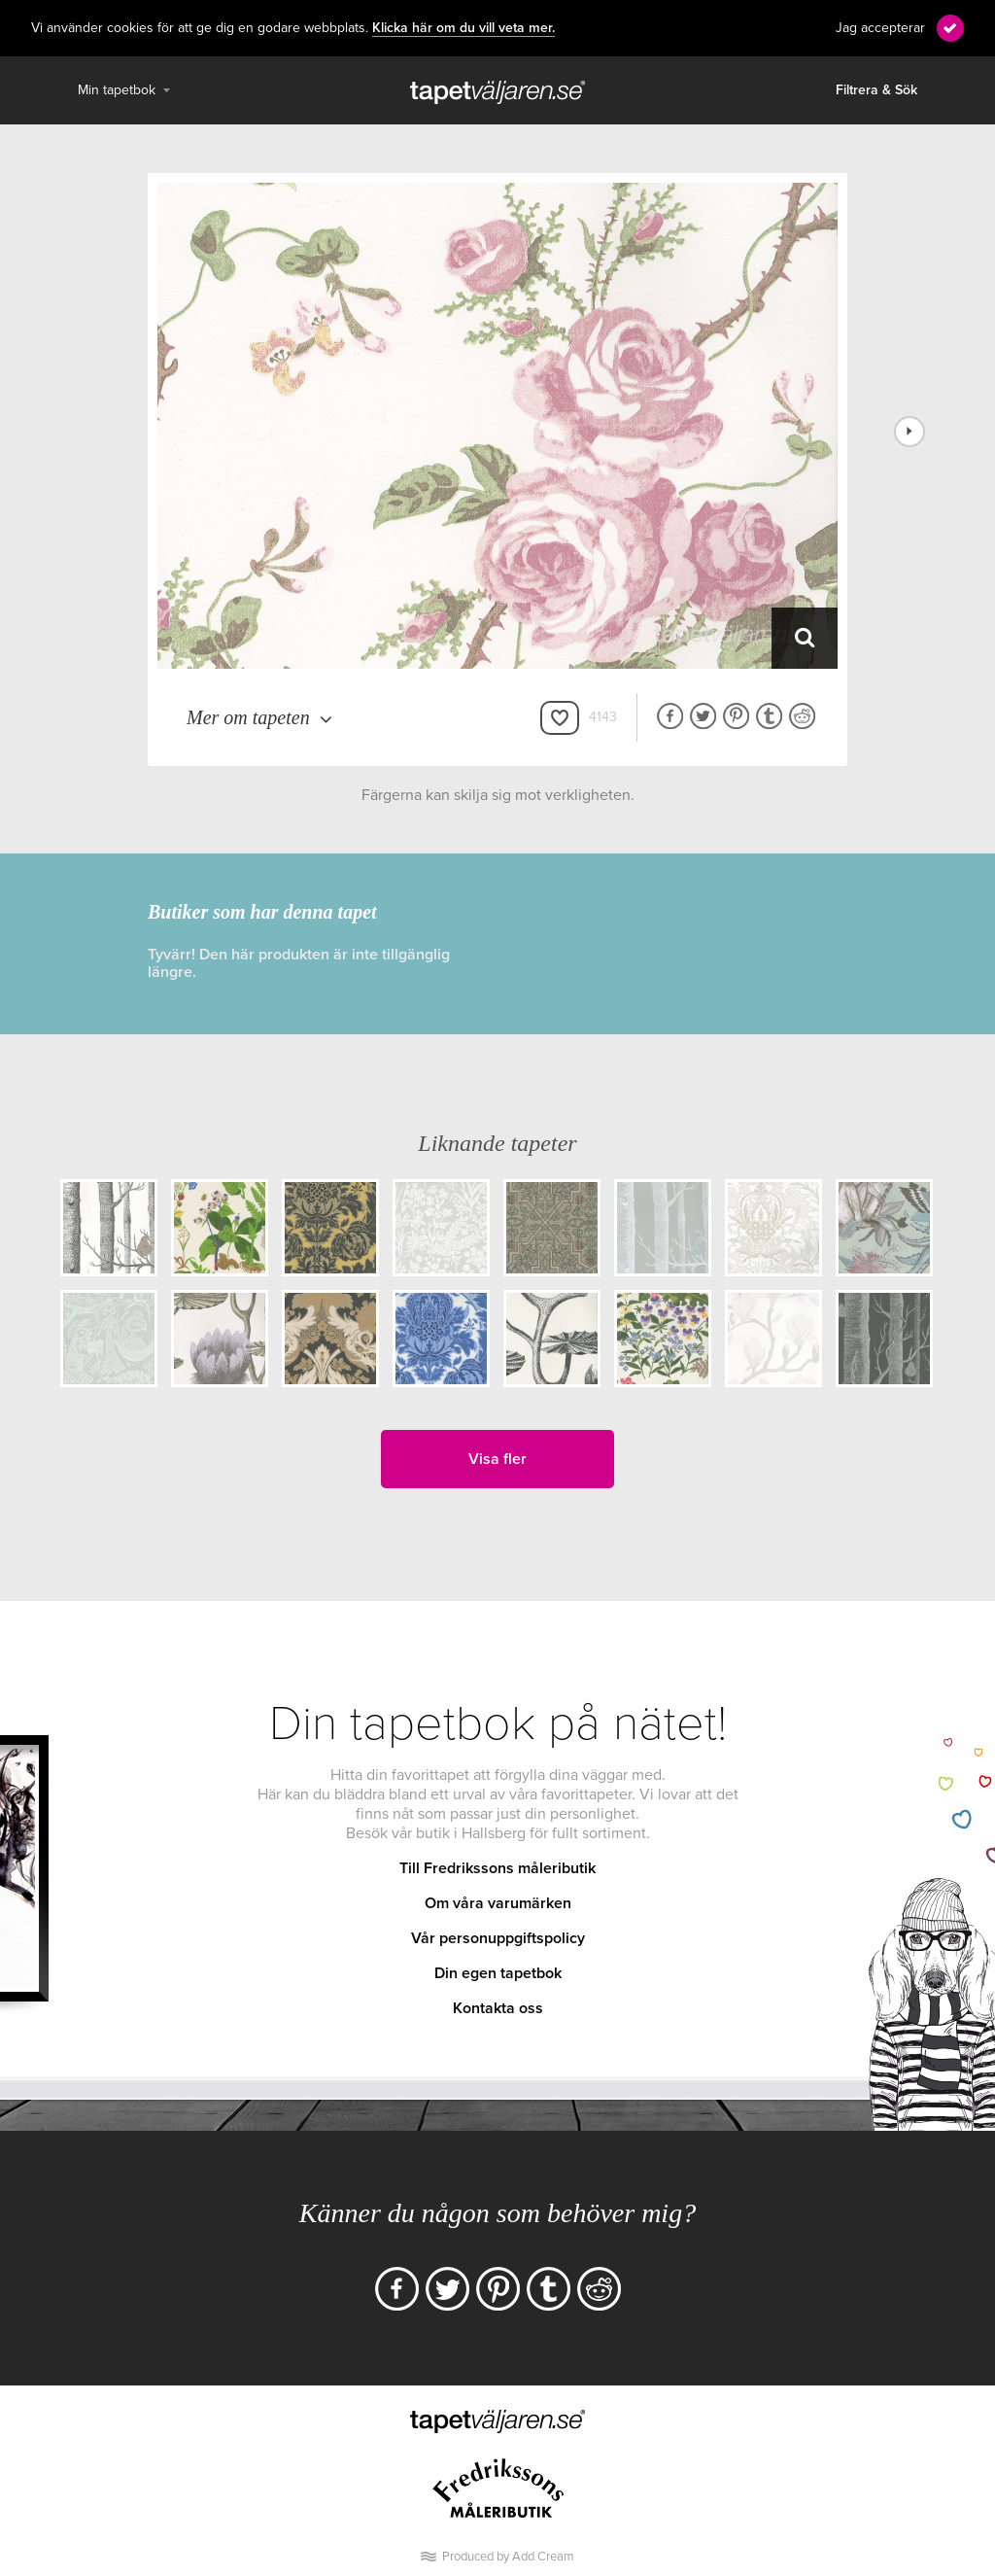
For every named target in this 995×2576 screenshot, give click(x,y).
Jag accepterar (880, 27)
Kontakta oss (498, 2008)
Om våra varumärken (498, 1903)
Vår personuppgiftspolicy (498, 1938)
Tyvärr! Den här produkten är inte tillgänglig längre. (299, 963)
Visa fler (497, 1459)
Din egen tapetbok (498, 1973)
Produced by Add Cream (508, 2556)
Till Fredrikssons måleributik (497, 1868)
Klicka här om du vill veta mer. (463, 28)
